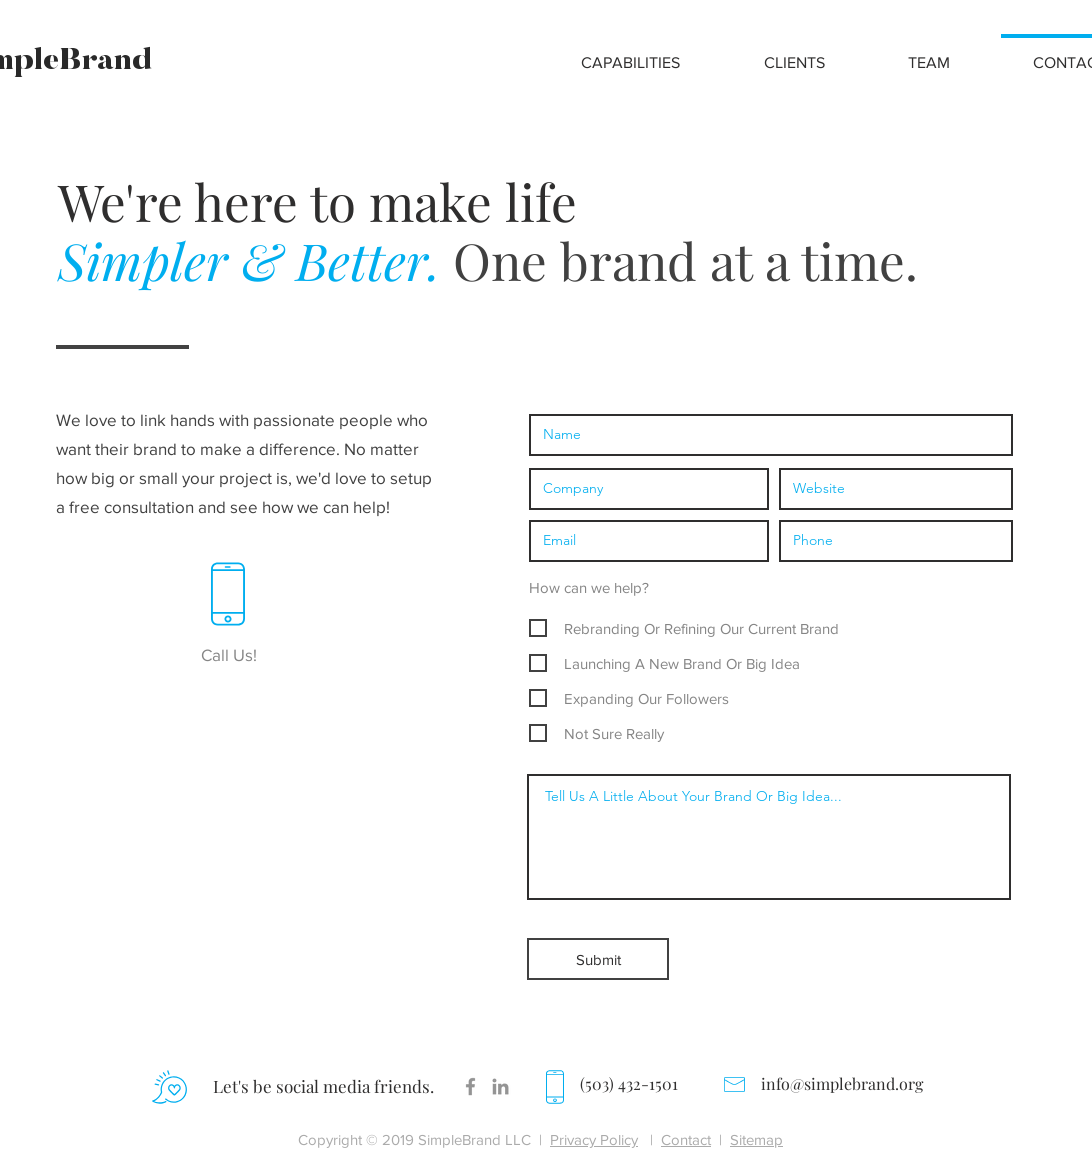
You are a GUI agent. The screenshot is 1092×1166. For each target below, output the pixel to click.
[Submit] (598, 959)
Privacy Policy (594, 1139)
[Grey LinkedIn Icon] (500, 1086)
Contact (686, 1139)
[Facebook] (470, 1086)
